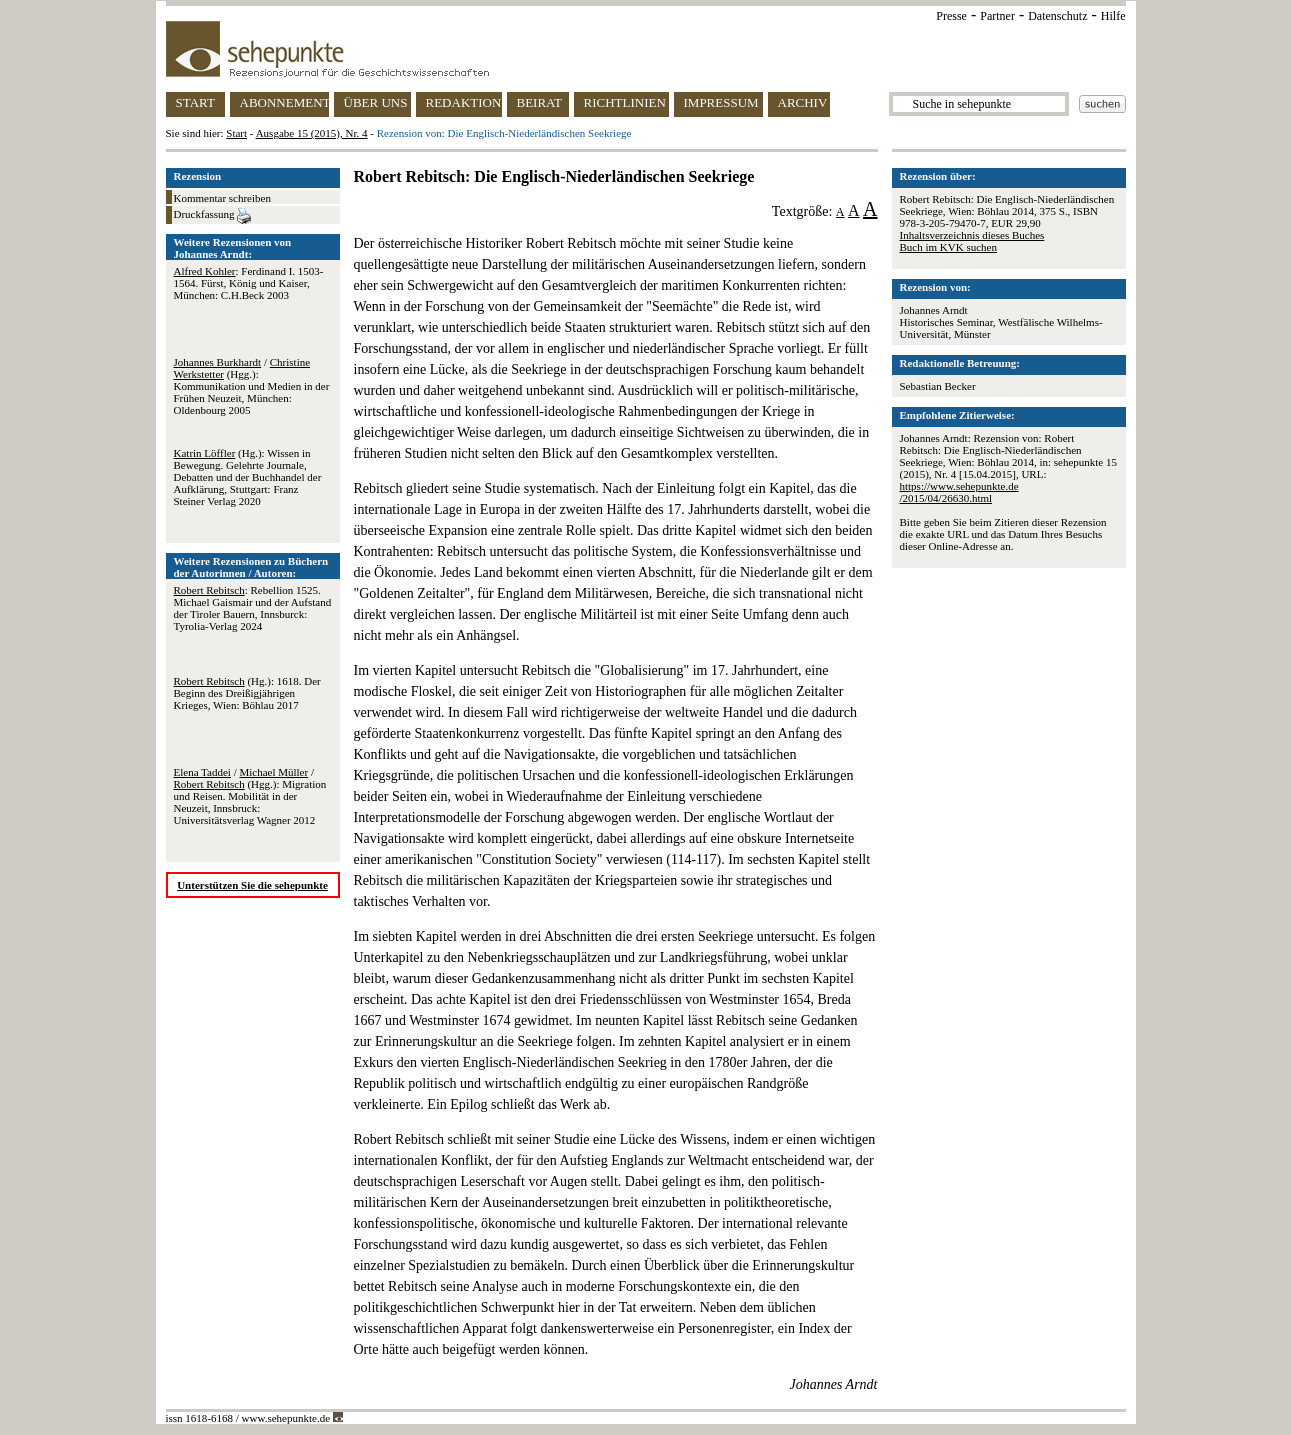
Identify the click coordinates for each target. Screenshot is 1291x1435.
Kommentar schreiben (222, 198)
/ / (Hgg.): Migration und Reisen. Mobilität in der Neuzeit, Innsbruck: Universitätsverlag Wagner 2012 (250, 796)
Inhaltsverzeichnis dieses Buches (972, 235)
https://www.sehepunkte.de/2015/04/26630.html (959, 492)
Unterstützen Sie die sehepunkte (252, 885)
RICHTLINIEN (625, 102)
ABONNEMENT (284, 102)
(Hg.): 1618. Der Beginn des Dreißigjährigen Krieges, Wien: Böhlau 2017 (247, 693)
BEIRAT (540, 102)
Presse (951, 16)
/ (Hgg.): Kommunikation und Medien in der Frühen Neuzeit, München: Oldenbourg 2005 (252, 386)
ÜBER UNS (376, 102)
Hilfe (1113, 16)
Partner (997, 16)
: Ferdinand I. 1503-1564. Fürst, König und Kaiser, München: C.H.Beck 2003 (249, 283)
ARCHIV (803, 102)
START (195, 102)
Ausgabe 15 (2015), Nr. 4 (312, 133)
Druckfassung (213, 216)
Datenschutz (1057, 16)
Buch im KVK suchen (948, 247)
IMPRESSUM (721, 102)
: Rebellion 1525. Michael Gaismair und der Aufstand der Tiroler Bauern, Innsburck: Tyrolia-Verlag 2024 (253, 608)
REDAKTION (464, 102)
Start (236, 133)
